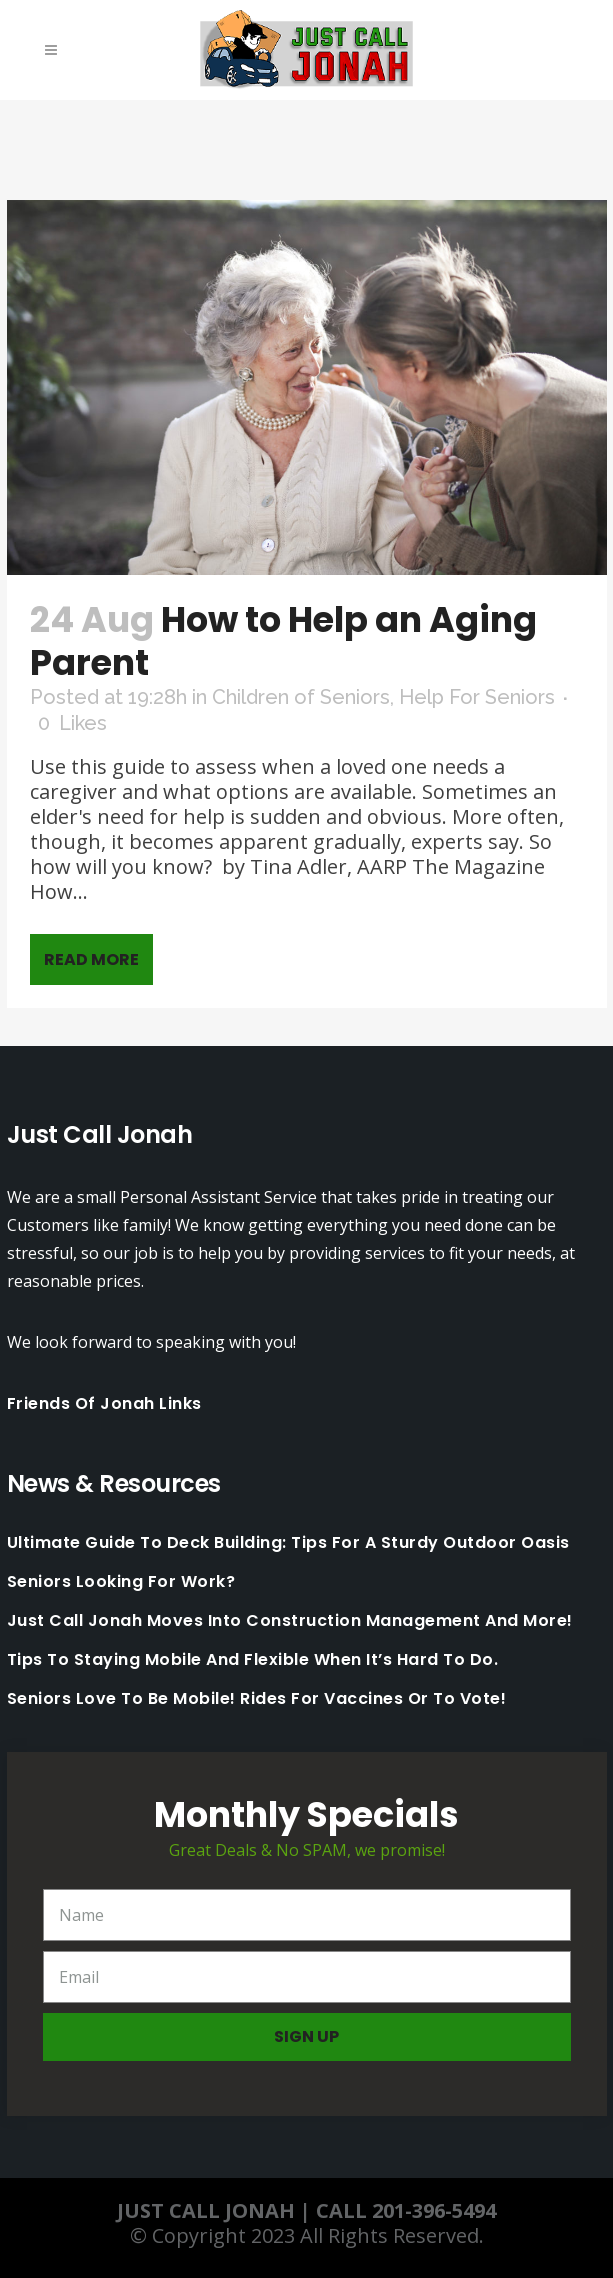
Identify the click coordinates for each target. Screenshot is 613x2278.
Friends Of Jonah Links (104, 1403)
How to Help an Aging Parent (283, 641)
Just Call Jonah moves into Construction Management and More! (290, 1621)
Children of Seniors (301, 697)
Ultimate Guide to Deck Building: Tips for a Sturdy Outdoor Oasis (288, 1543)
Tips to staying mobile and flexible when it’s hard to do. (253, 1660)
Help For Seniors (477, 697)
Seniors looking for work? (121, 1582)
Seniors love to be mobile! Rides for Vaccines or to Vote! (257, 1699)
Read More (91, 959)
